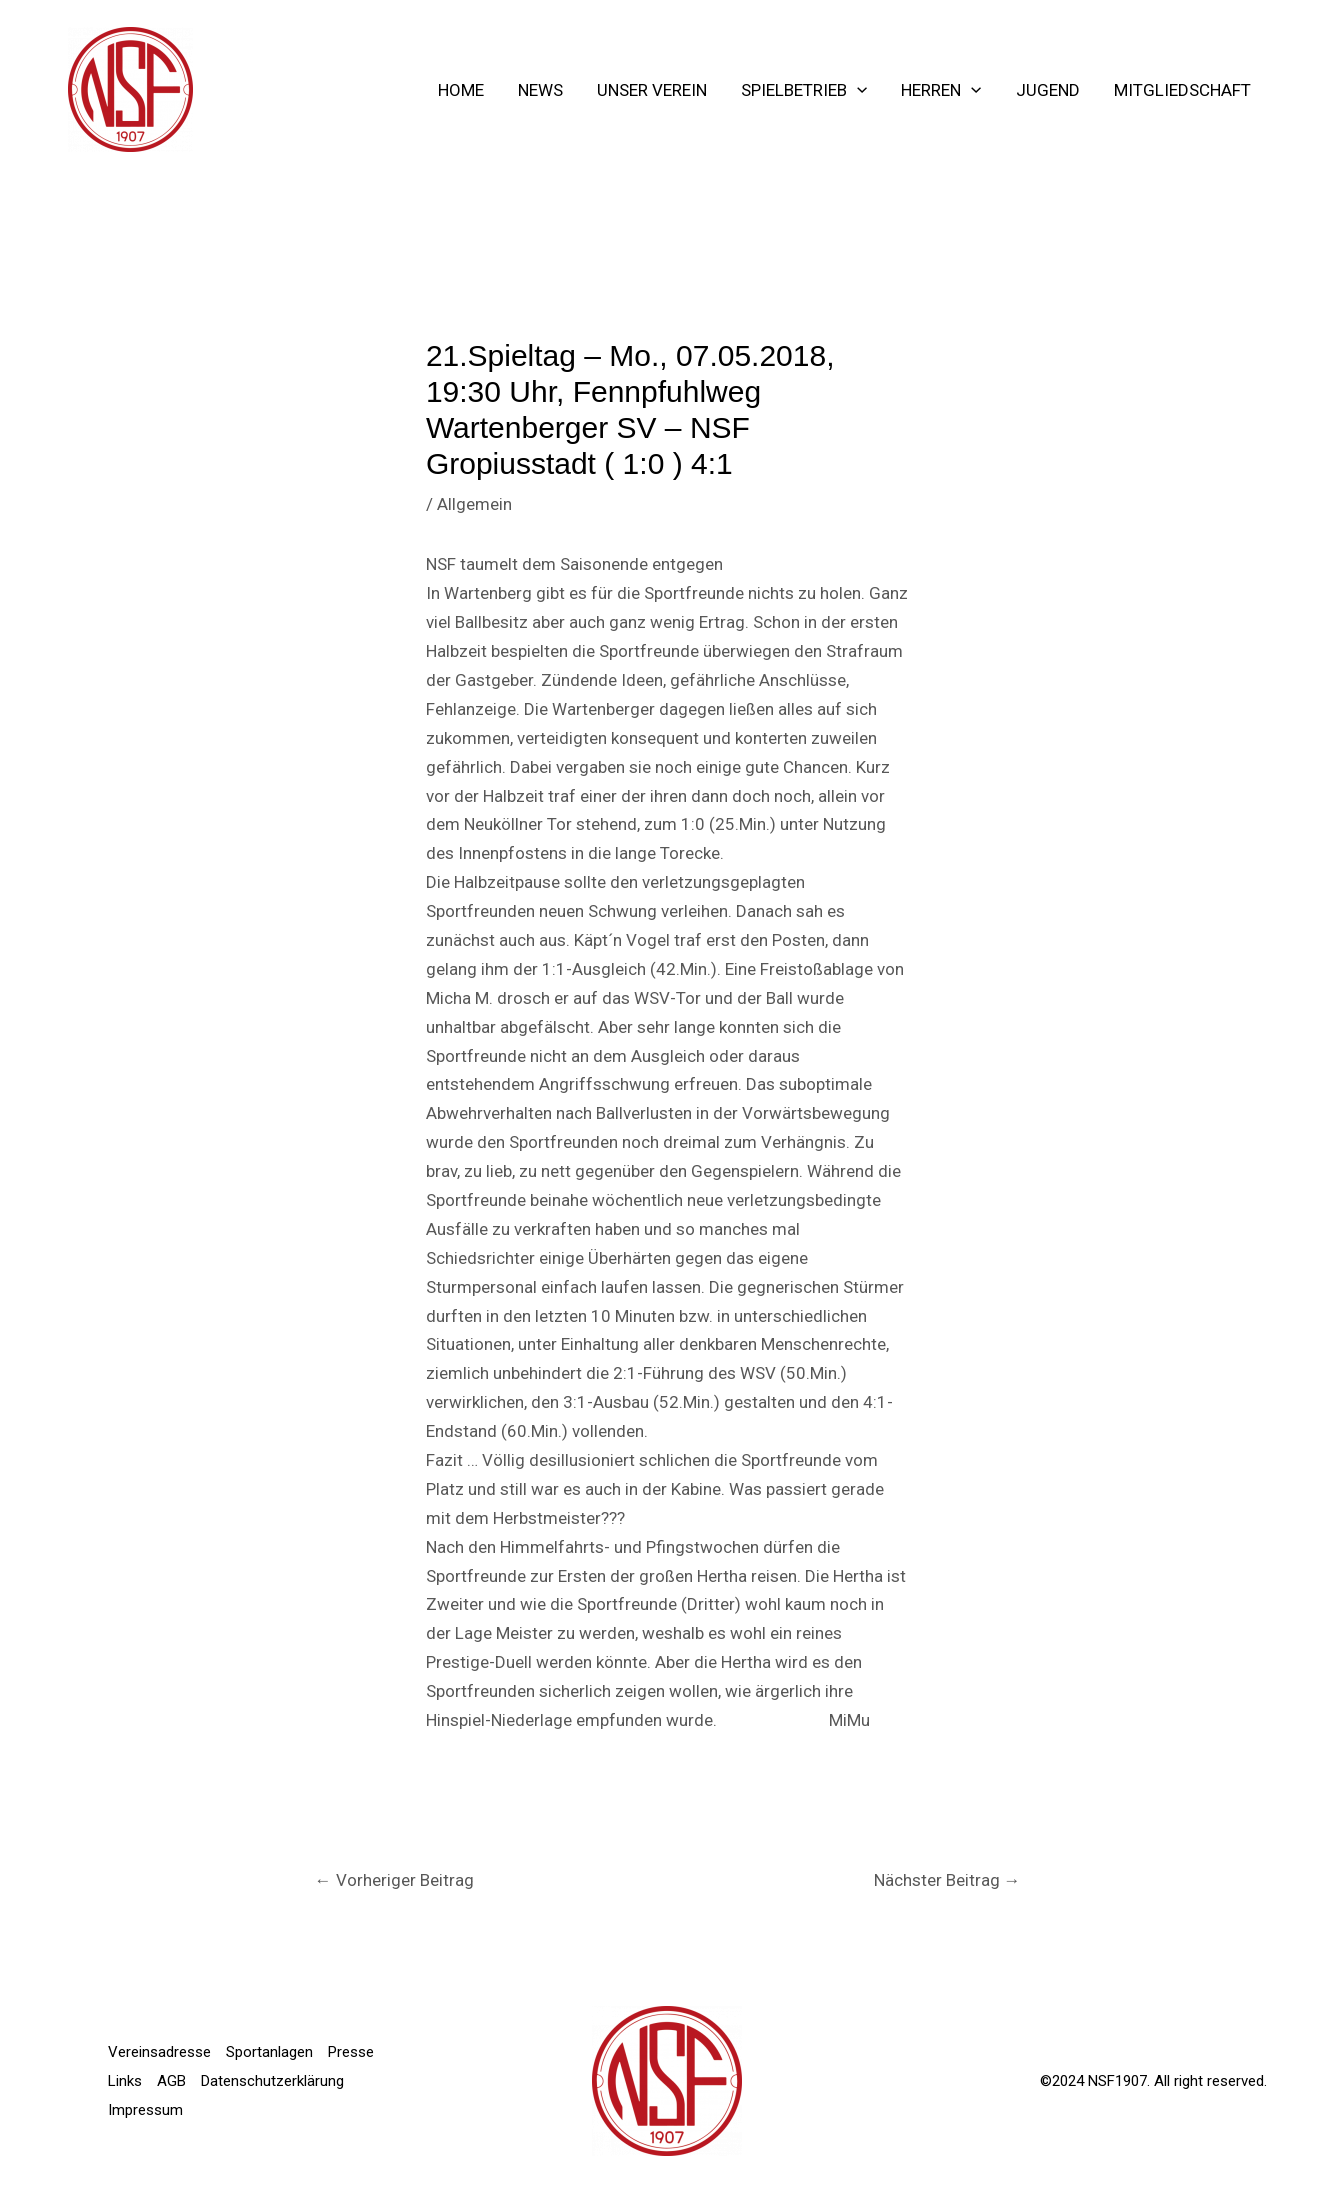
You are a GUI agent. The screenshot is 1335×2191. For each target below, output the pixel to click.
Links (125, 2081)
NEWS (540, 90)
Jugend (1048, 90)
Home (461, 90)
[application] (857, 90)
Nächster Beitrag (947, 1880)
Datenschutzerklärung (272, 2081)
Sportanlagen (269, 2052)
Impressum (145, 2110)
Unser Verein (652, 90)
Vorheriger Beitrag (394, 1880)
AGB (171, 2081)
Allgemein (474, 504)
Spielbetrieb (804, 90)
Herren (941, 90)
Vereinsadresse (159, 2052)
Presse (351, 2052)
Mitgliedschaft (1182, 90)
